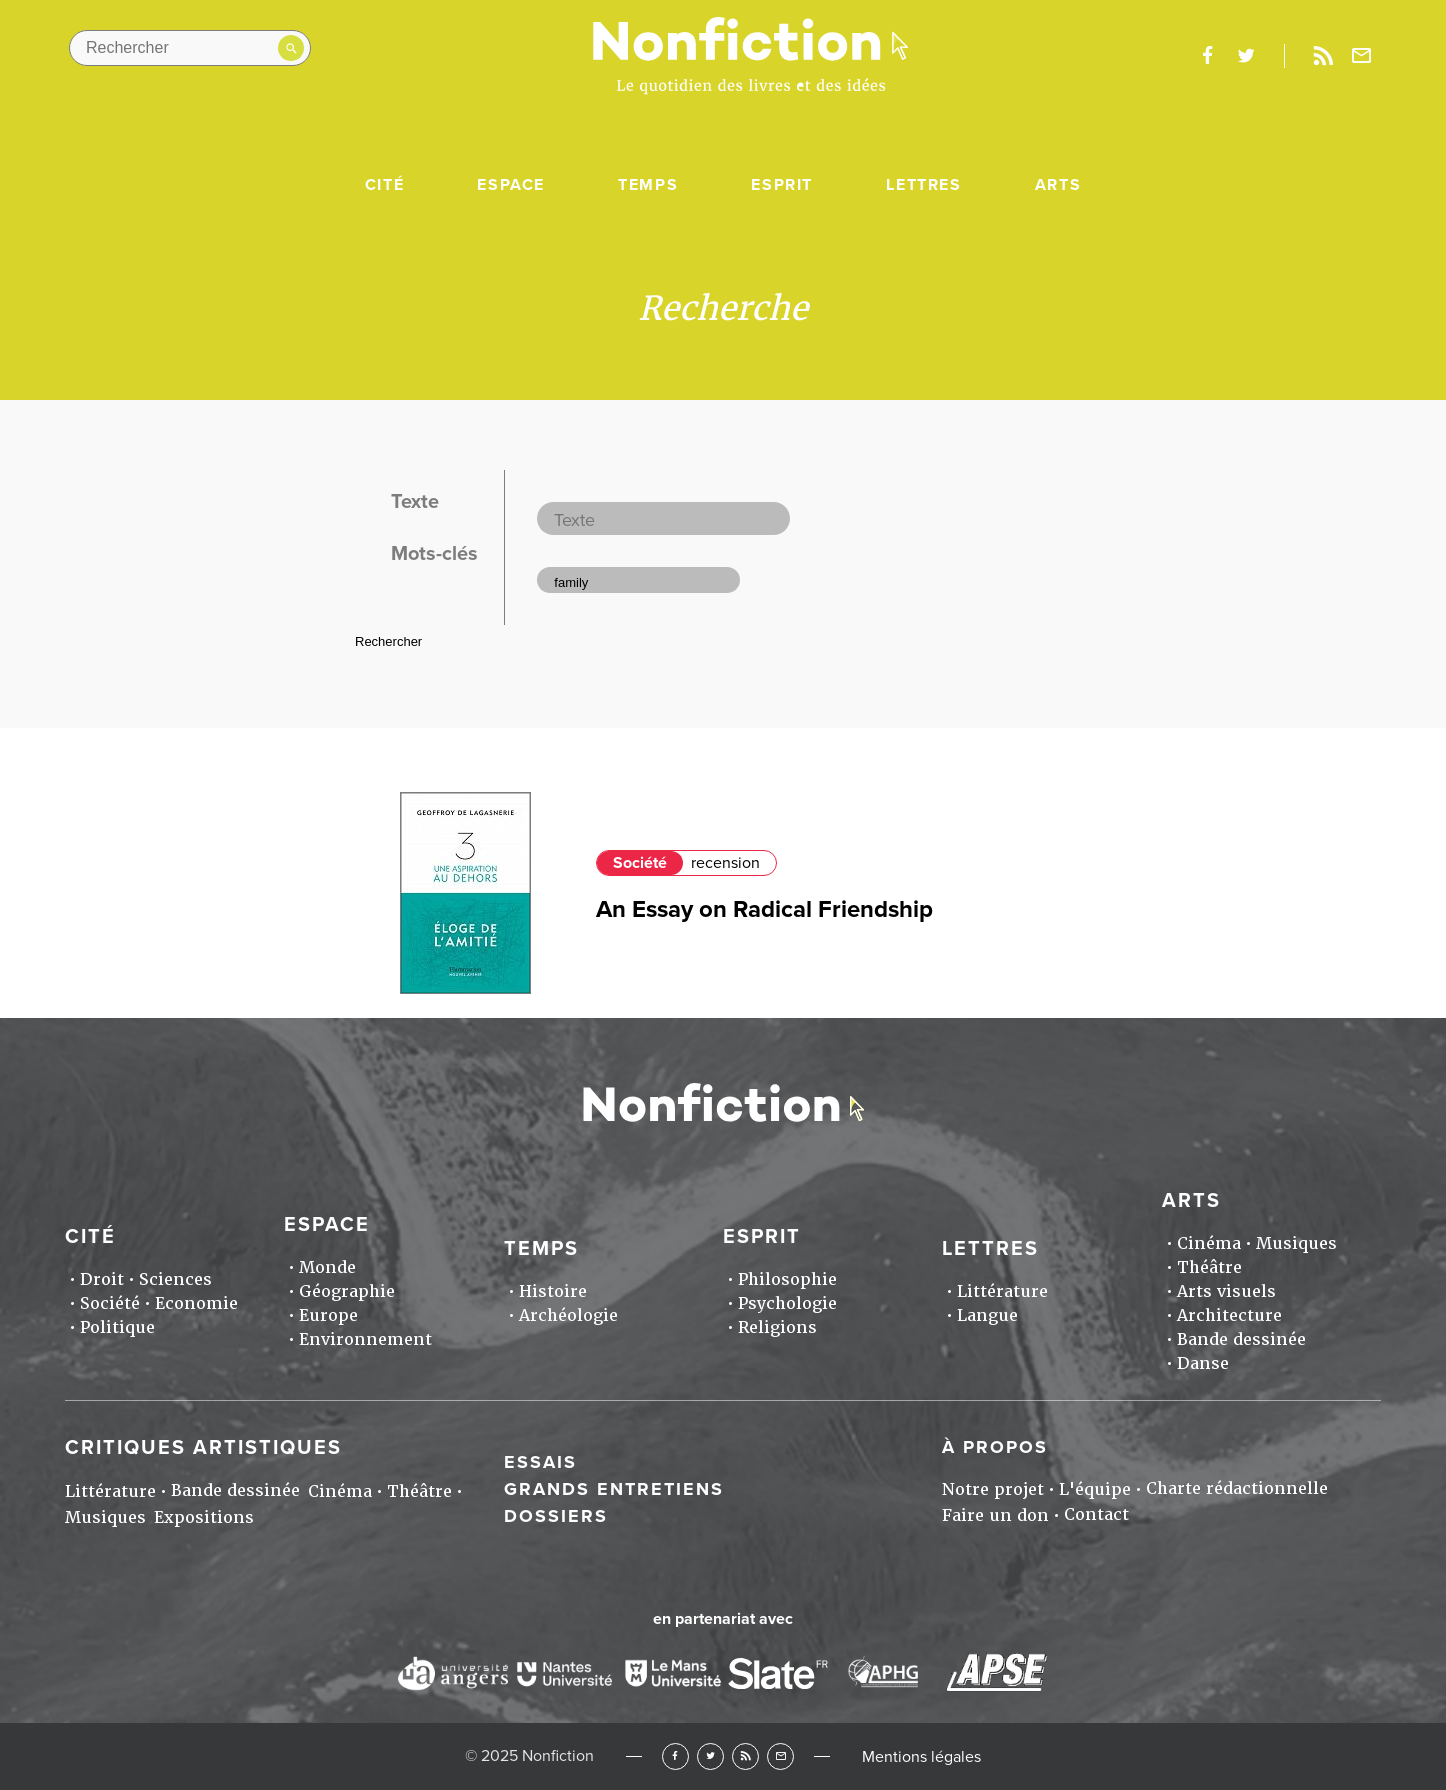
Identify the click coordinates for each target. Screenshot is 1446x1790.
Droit (102, 1279)
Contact (1096, 1514)
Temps (648, 185)
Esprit (782, 185)
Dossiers (556, 1516)
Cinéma (1209, 1243)
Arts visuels (1226, 1291)
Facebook (675, 1756)
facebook (1207, 56)
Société (640, 863)
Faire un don (995, 1515)
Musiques (1296, 1243)
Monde (327, 1267)
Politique (117, 1327)
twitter (1246, 56)
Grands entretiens (614, 1489)
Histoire (553, 1291)
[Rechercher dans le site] (190, 48)
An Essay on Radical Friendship (764, 909)
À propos (995, 1447)
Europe (328, 1315)
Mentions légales (921, 1757)
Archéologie (568, 1315)
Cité (384, 185)
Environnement (365, 1339)
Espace (511, 185)
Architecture (1229, 1315)
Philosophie (787, 1279)
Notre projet (993, 1489)
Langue (987, 1315)
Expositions (204, 1517)
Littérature (1002, 1291)
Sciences (175, 1279)
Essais (540, 1462)
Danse (1203, 1363)
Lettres (923, 185)
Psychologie (787, 1303)
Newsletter (1362, 56)
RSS (745, 1756)
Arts (1058, 185)
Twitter (710, 1756)
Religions (777, 1327)
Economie (196, 1303)
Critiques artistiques (203, 1448)
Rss (1323, 56)
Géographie (347, 1291)
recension (725, 863)
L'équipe (1095, 1489)
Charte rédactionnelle (1237, 1488)
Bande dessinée (1241, 1339)
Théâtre (1209, 1267)
